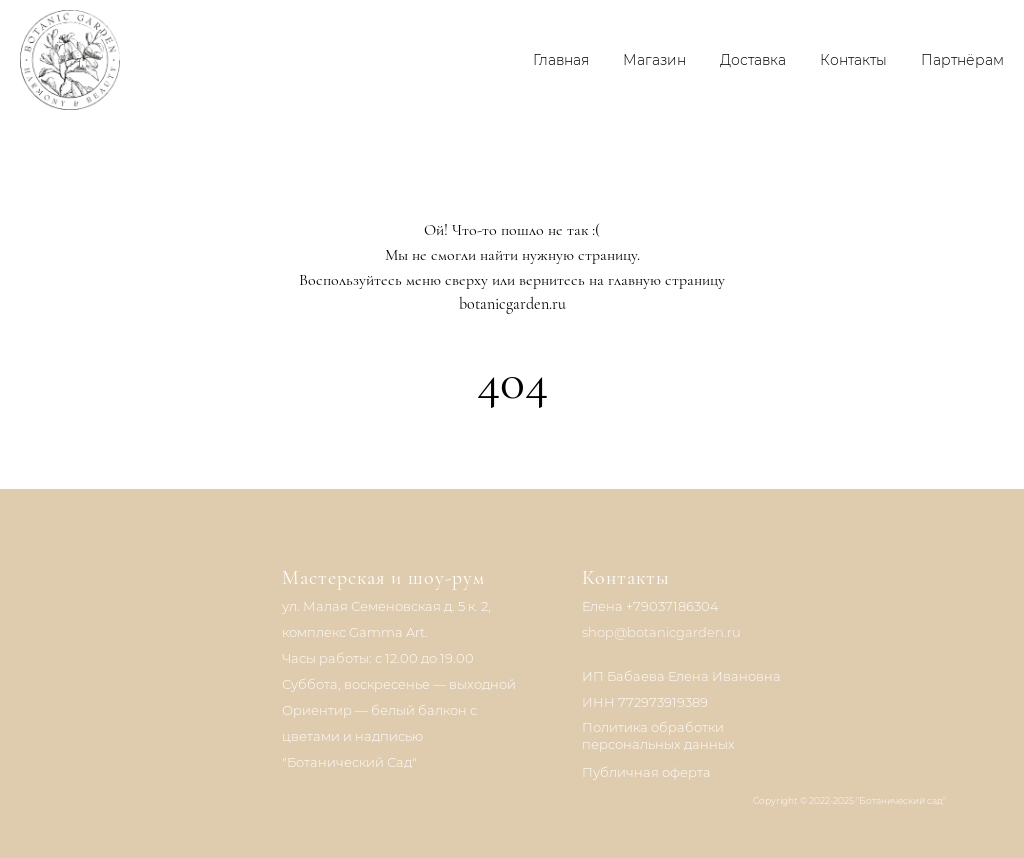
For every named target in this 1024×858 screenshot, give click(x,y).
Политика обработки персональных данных (658, 735)
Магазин (654, 60)
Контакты (853, 60)
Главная (561, 60)
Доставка (753, 60)
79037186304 (676, 606)
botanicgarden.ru (512, 304)
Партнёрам (962, 60)
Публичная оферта (646, 772)
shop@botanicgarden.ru (661, 632)
